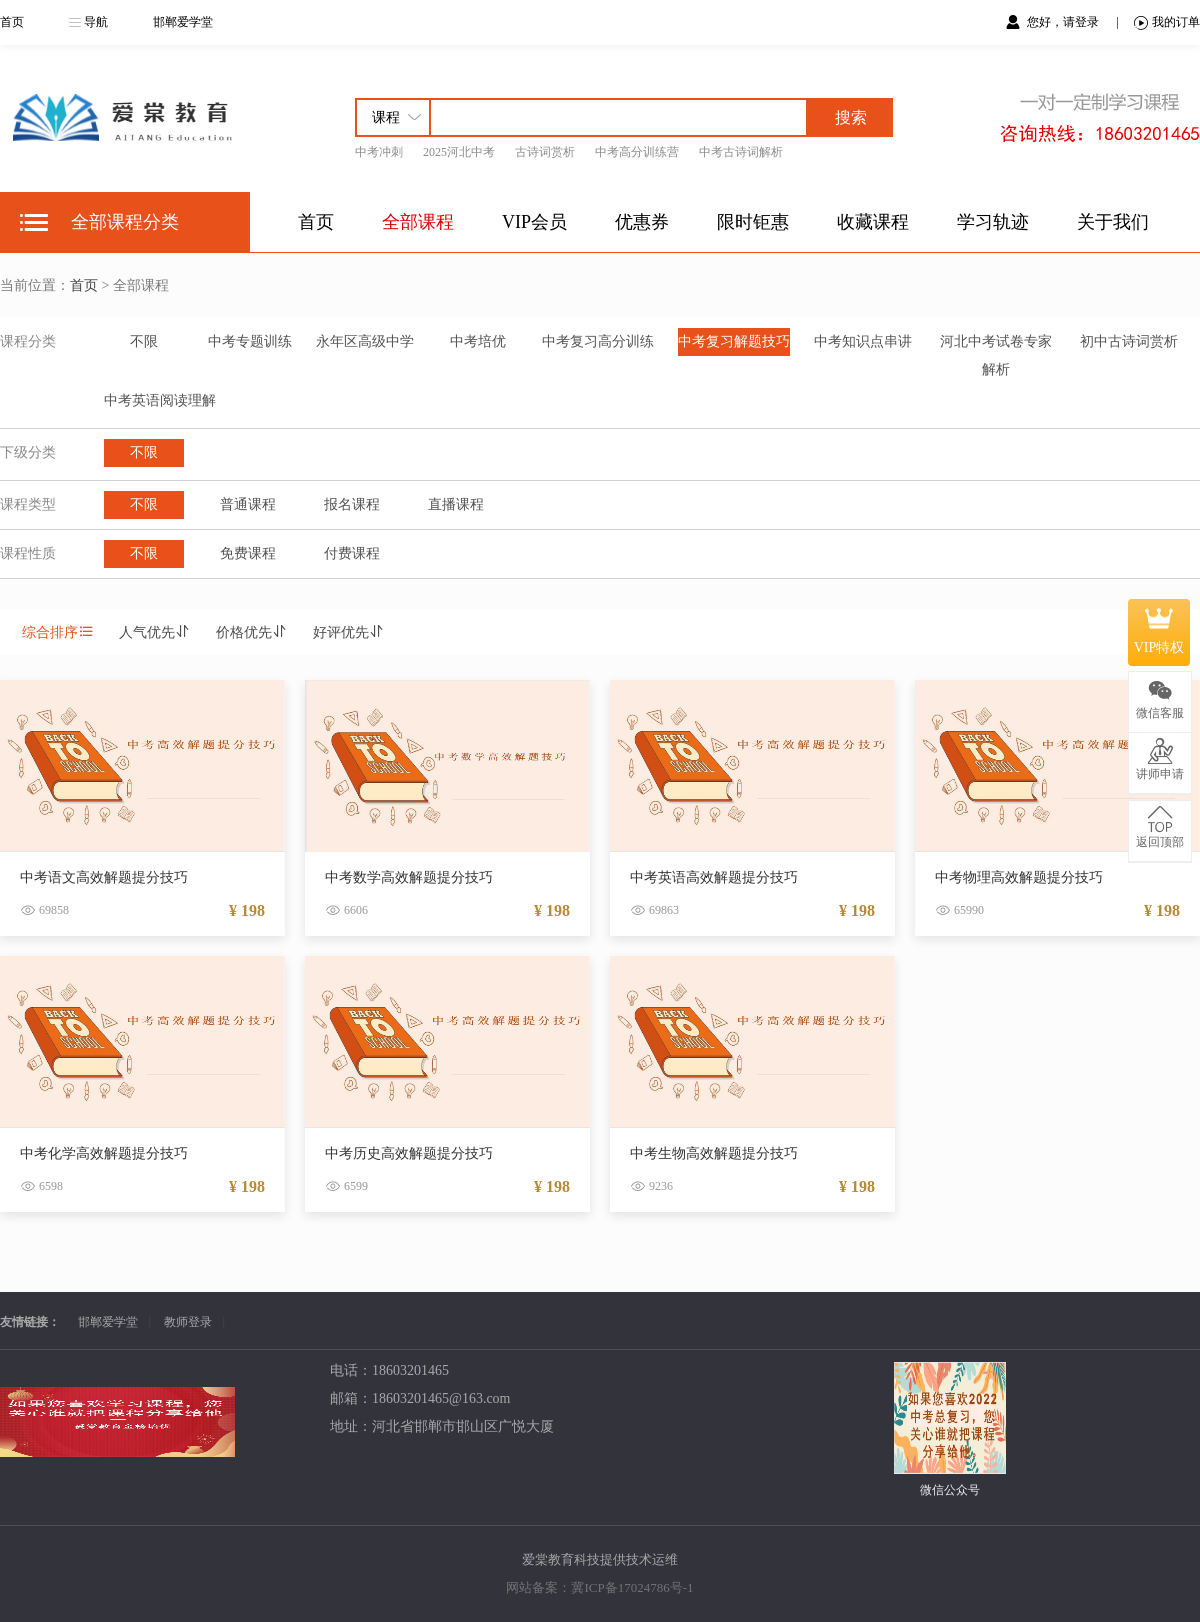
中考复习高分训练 (598, 341)
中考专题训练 (250, 341)
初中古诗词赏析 (1129, 341)
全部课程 (418, 222)
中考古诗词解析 (741, 152)
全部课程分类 (125, 222)
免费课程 (248, 553)
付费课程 (352, 553)
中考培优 (478, 341)
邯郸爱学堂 (183, 22)
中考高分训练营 (637, 152)
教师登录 (188, 1322)
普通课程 (248, 504)
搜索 (851, 117)
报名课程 (352, 504)
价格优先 (252, 632)
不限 (144, 341)
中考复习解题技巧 (734, 341)
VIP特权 (1159, 632)
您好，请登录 (1064, 22)
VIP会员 (534, 222)
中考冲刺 (379, 152)
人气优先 (155, 632)
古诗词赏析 (545, 152)
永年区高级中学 (365, 341)
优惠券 (642, 222)
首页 (12, 22)
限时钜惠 (753, 222)
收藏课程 (873, 222)
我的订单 (1167, 22)
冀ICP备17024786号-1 (632, 1587)
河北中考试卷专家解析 (996, 355)
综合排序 (58, 632)
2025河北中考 (459, 152)
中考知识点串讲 (863, 341)
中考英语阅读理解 (160, 400)
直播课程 (456, 504)
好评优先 (349, 632)
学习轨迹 (993, 222)
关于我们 (1113, 222)
